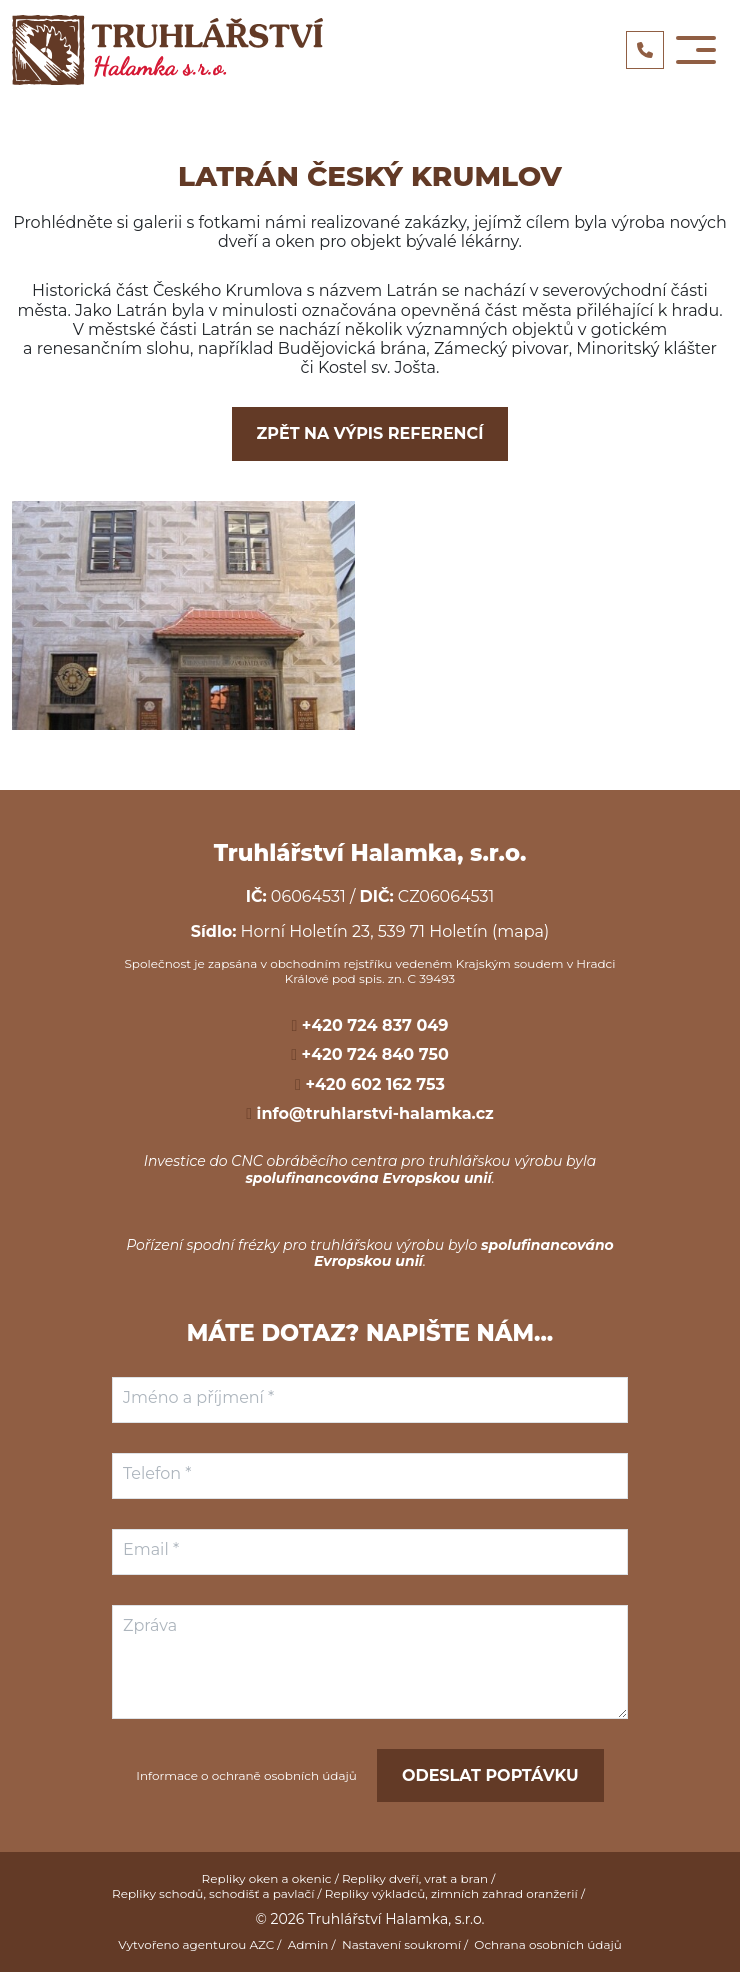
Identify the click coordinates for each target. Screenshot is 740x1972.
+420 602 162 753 (373, 1084)
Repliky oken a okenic (267, 1878)
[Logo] (167, 50)
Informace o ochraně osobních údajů (246, 1776)
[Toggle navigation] (696, 50)
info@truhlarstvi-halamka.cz (373, 1113)
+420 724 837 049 (372, 1025)
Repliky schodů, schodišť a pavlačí (213, 1893)
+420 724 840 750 (373, 1054)
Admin (308, 1944)
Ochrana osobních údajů (548, 1944)
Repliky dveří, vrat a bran (415, 1878)
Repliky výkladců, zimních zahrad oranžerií (451, 1893)
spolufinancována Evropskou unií (368, 1178)
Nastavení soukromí (401, 1944)
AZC (261, 1944)
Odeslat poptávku (490, 1775)
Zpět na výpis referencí (370, 433)
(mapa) (520, 931)
